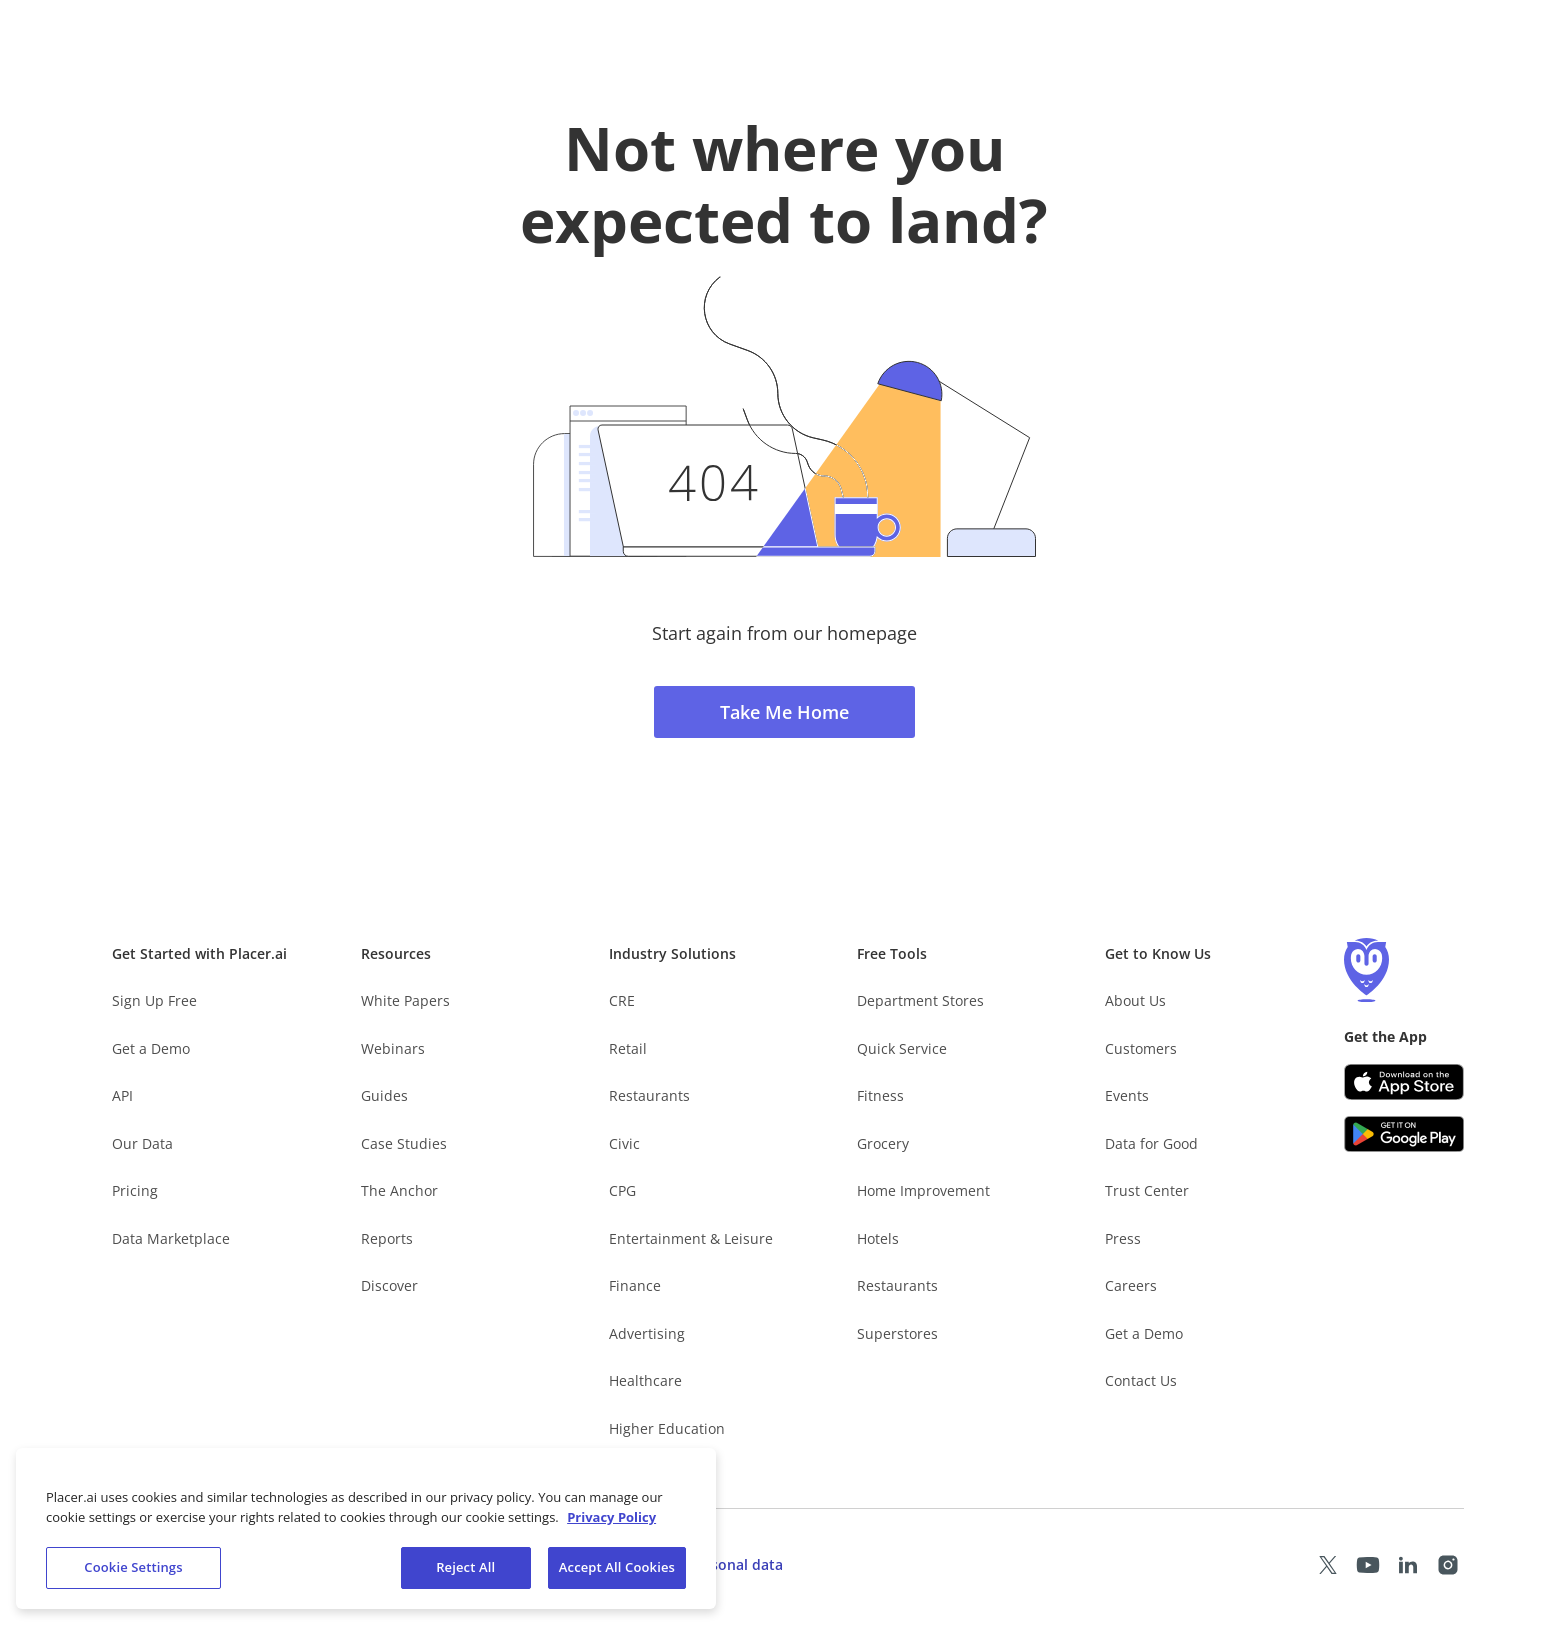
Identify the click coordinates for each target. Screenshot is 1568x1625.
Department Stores (920, 1000)
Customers (1141, 1048)
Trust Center (1147, 1190)
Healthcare (645, 1380)
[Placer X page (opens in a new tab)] (1328, 1565)
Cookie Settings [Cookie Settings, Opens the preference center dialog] (133, 1571)
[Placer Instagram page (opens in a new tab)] (1448, 1565)
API (122, 1095)
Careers (1131, 1285)
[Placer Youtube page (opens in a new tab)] (1368, 1565)
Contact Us (1141, 1380)
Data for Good (1151, 1143)
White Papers (405, 1000)
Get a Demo (151, 1048)
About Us (1135, 1000)
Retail (628, 1048)
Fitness (880, 1095)
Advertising (647, 1333)
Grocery (883, 1143)
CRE (622, 1000)
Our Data (142, 1143)
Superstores (897, 1333)
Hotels (878, 1238)
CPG (622, 1190)
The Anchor (399, 1190)
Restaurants (649, 1095)
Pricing (135, 1190)
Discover (389, 1285)
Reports (387, 1238)
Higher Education (667, 1428)
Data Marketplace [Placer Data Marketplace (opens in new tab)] (171, 1238)
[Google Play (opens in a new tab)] (1404, 1134)
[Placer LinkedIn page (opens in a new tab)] (1408, 1565)
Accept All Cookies (617, 1571)
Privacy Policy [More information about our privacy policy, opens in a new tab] (611, 1520)
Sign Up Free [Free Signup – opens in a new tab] (154, 1000)
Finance (635, 1285)
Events (1127, 1095)
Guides (384, 1095)
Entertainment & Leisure (691, 1238)
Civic (624, 1143)
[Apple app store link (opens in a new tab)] (1404, 1082)
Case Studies (404, 1143)
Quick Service (902, 1048)
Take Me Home (784, 712)
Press (1123, 1238)
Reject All (465, 1571)
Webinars (393, 1048)
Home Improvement (923, 1190)
